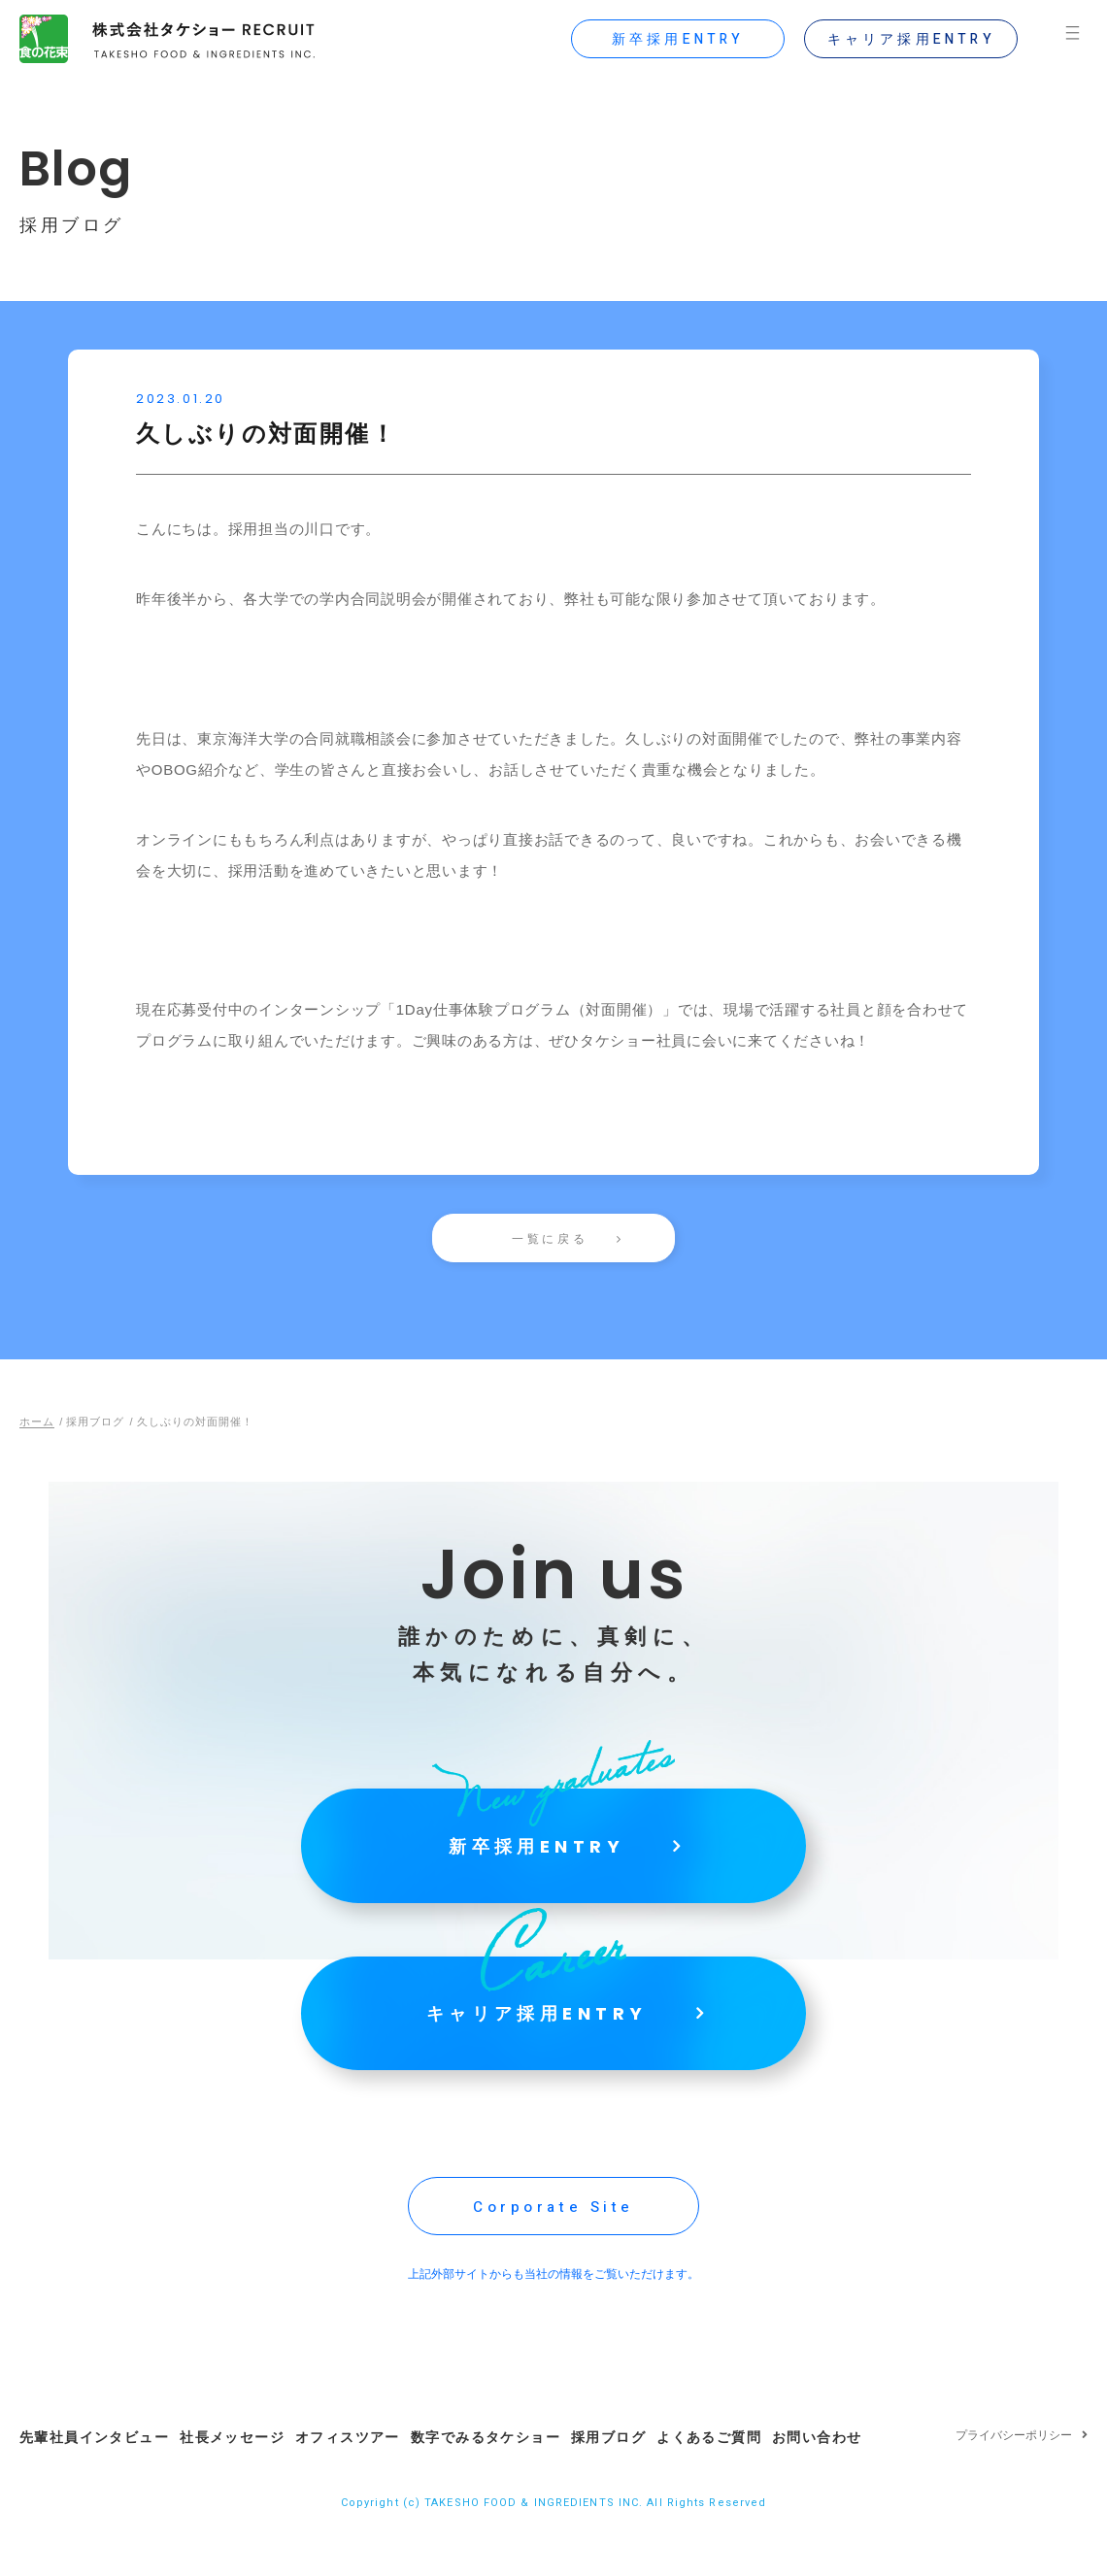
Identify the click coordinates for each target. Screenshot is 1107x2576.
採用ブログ (643, 2477)
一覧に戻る (549, 1238)
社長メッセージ (240, 2477)
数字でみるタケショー (512, 2477)
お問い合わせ (868, 2477)
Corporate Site (553, 2250)
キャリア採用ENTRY (903, 39)
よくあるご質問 (752, 2477)
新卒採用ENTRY (670, 39)
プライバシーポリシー (1014, 2478)
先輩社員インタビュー (94, 2477)
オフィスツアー (365, 2477)
